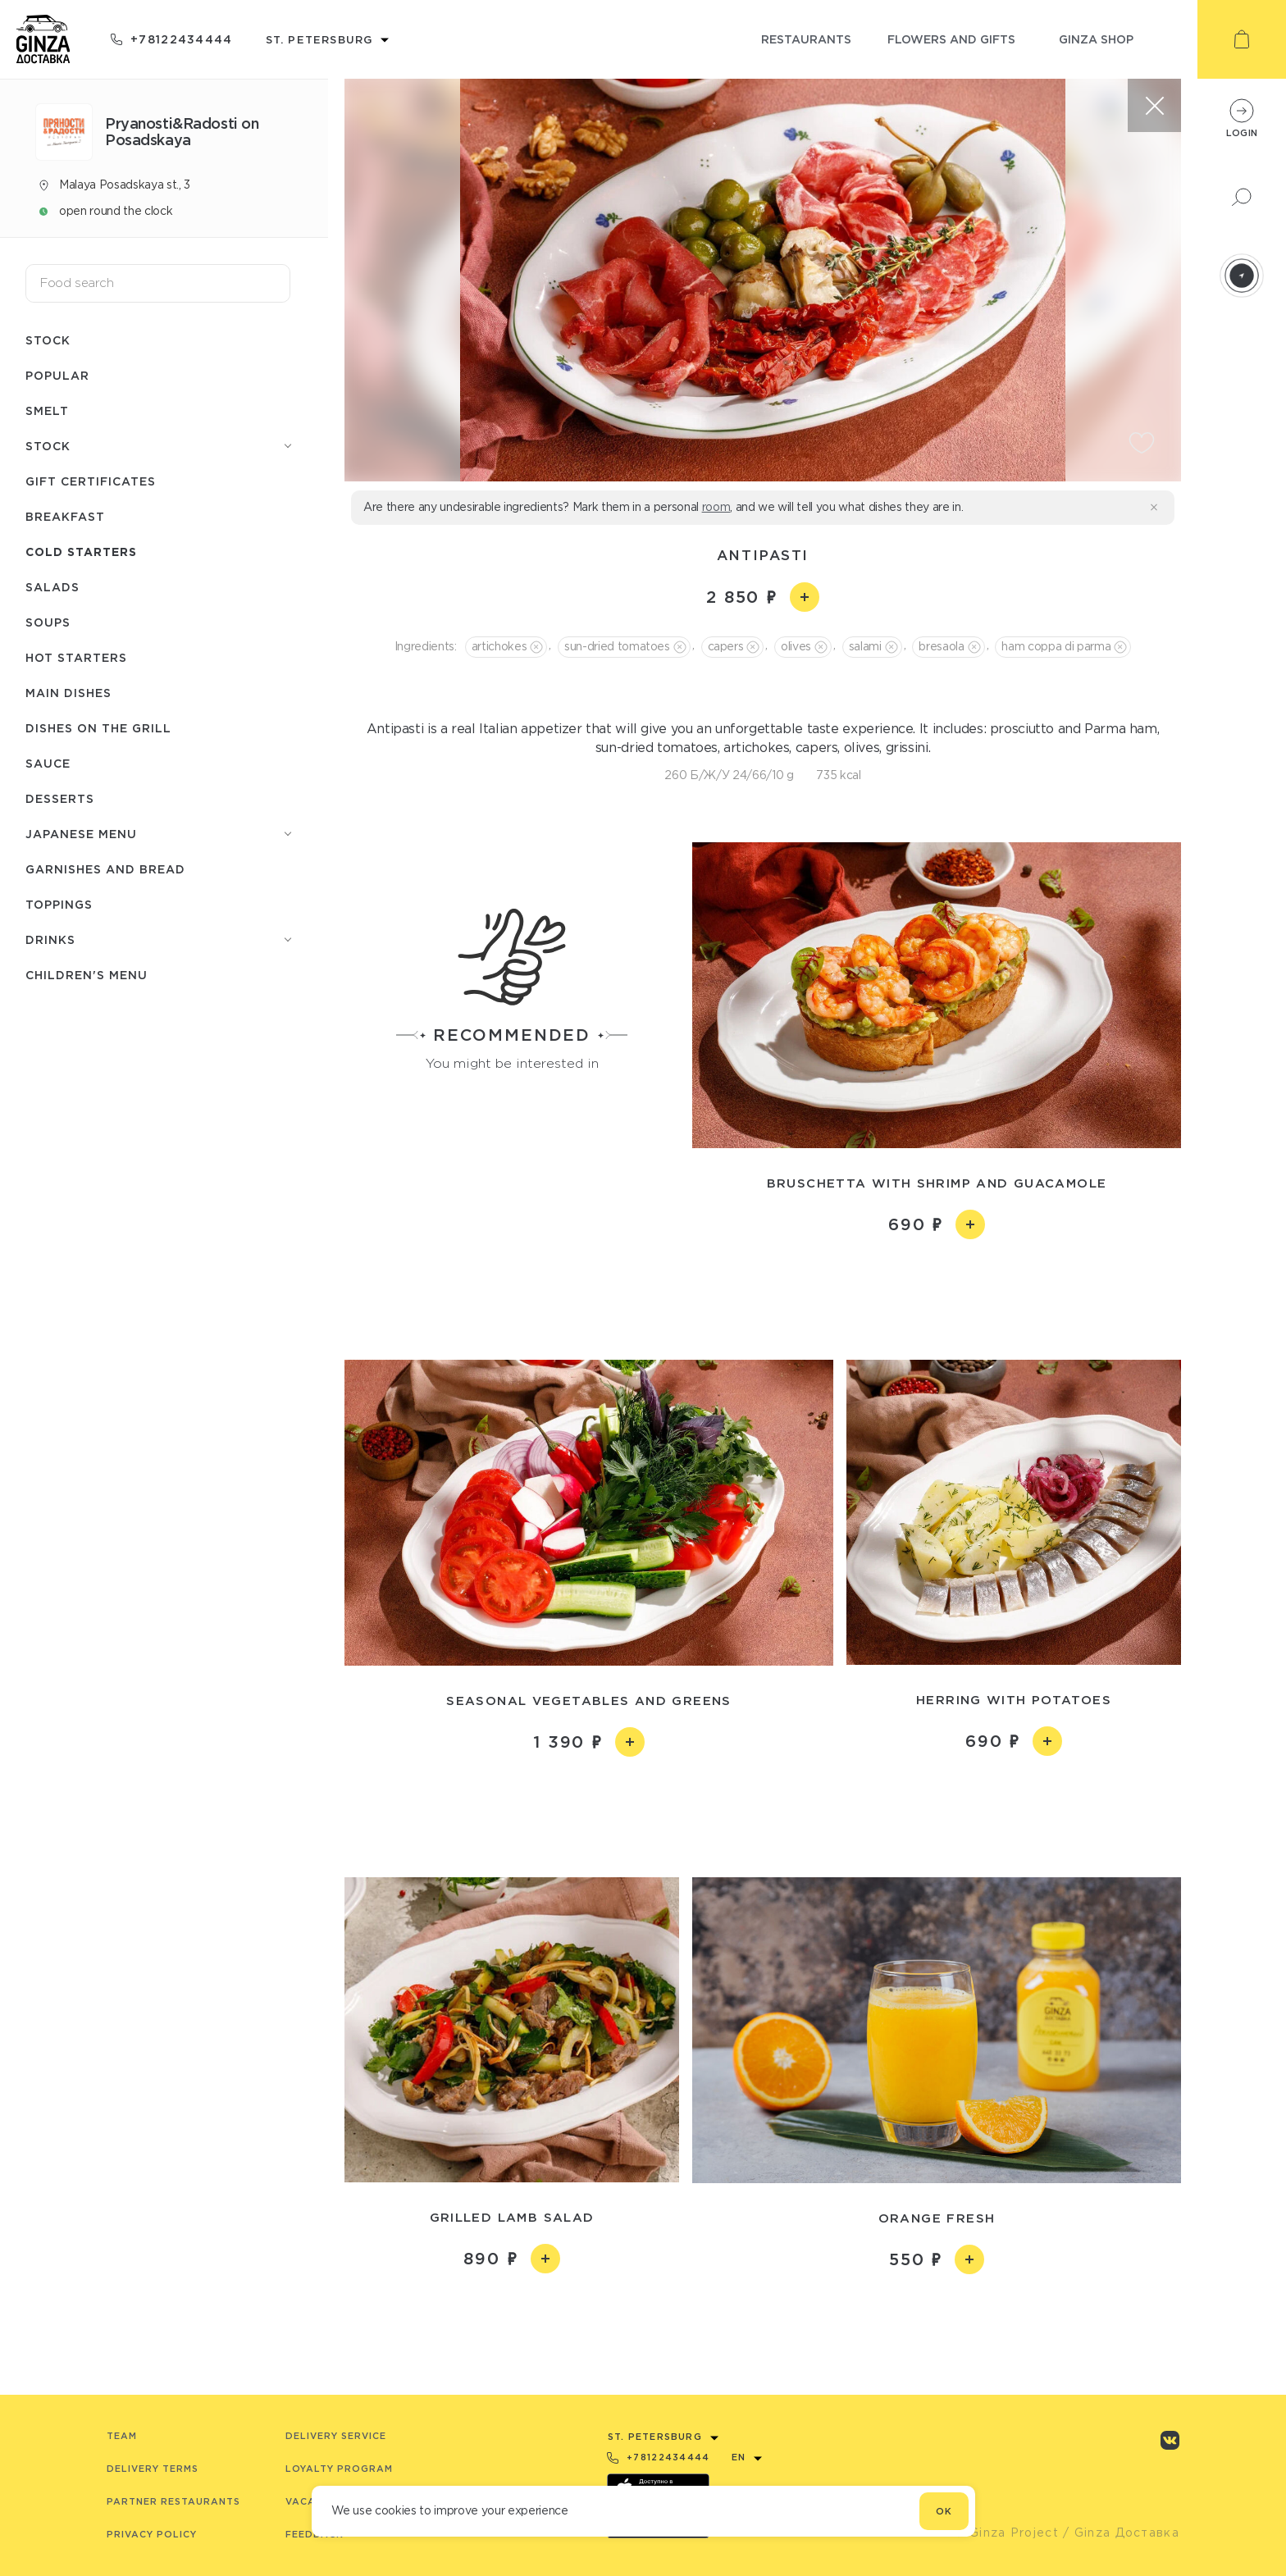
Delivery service (335, 2436)
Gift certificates (90, 481)
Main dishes (68, 692)
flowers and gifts (951, 39)
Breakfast (65, 516)
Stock (48, 340)
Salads (52, 587)
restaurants (806, 39)
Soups (48, 622)
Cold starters (81, 551)
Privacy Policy (152, 2534)
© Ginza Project (1006, 2532)
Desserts (59, 798)
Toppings (59, 904)
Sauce (48, 763)
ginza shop (1096, 39)
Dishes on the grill (98, 728)
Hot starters (76, 657)
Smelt (47, 410)
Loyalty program (339, 2468)
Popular (57, 375)
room (716, 506)
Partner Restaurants (173, 2501)
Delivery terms (152, 2468)
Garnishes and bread (105, 869)
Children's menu (86, 975)
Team (122, 2436)
